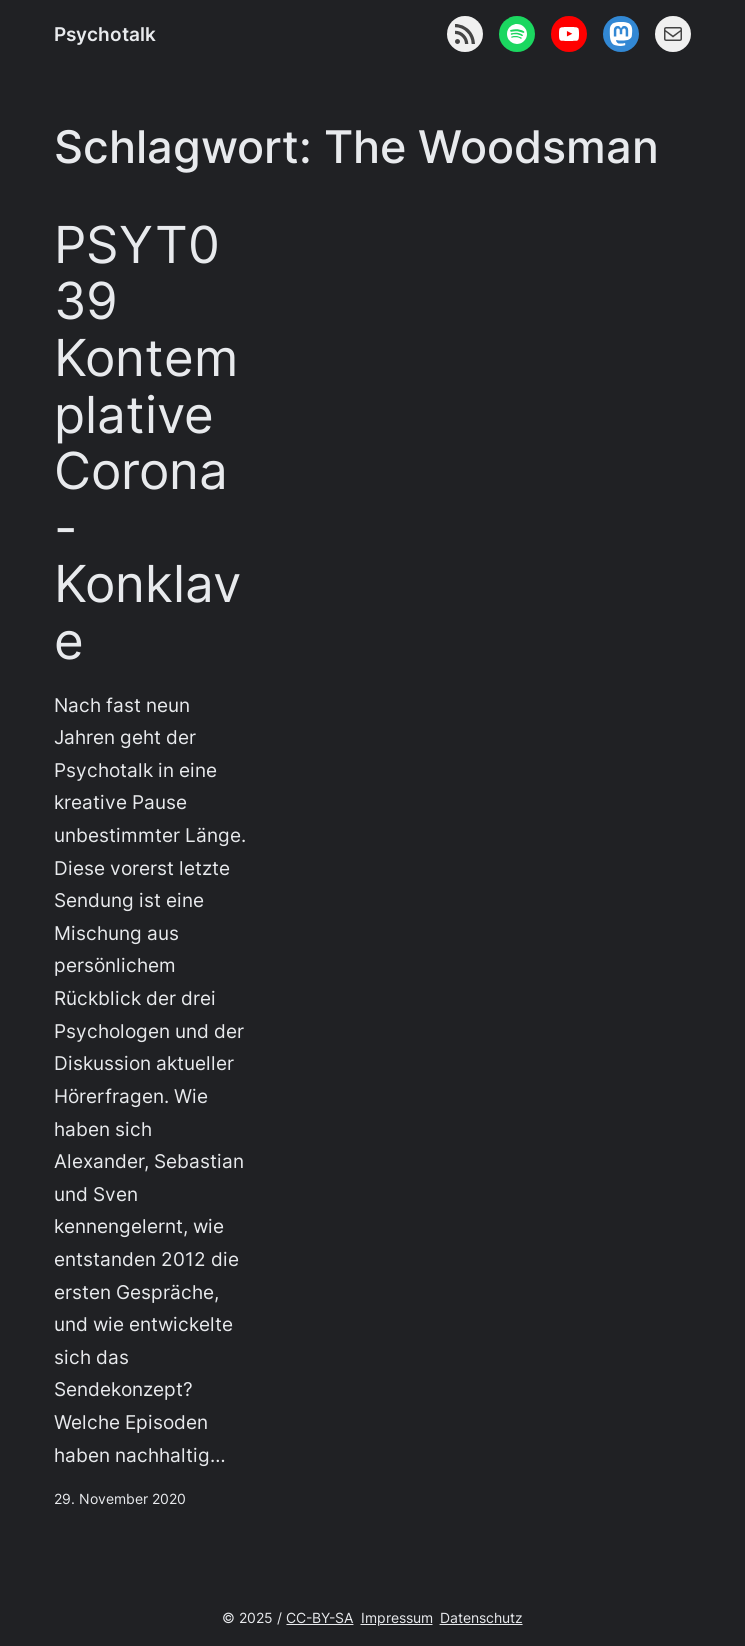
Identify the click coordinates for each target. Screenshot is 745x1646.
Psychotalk (105, 34)
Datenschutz (481, 1617)
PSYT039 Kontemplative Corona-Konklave (147, 442)
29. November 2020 (120, 1498)
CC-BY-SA (319, 1617)
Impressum (397, 1617)
